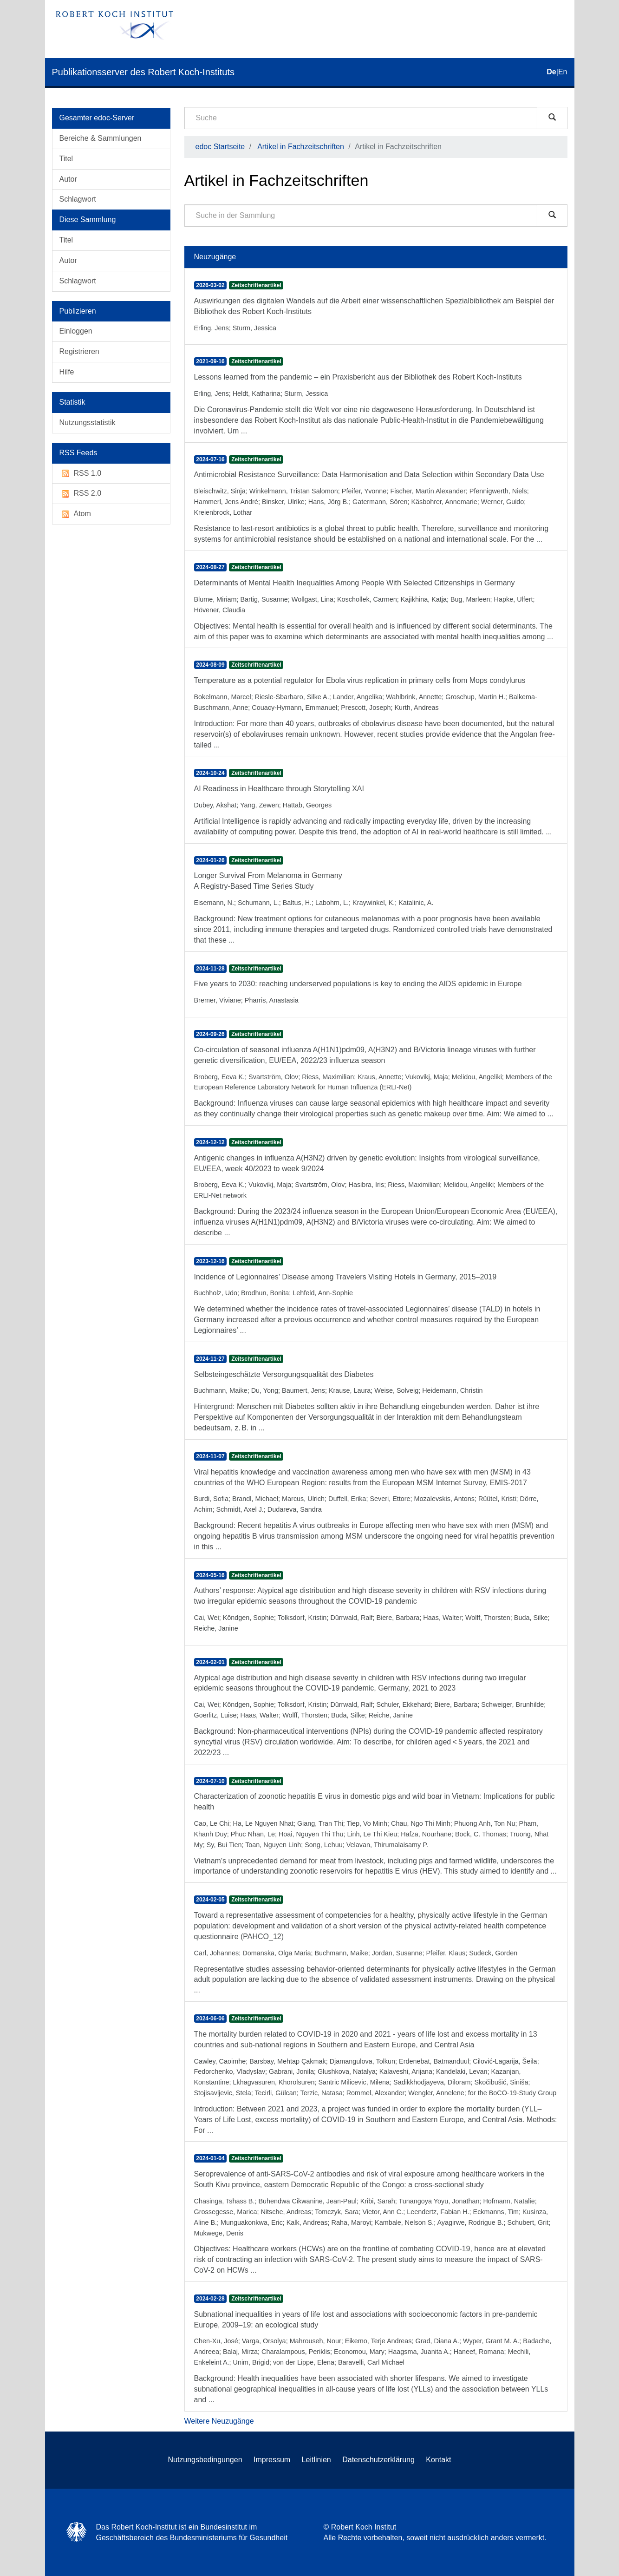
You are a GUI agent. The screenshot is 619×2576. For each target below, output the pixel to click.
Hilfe (66, 372)
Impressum (272, 2460)
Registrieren (79, 351)
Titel (66, 159)
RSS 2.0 (80, 493)
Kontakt (438, 2460)
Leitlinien (316, 2460)
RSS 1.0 (80, 473)
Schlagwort (77, 199)
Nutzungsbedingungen (205, 2460)
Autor (68, 179)
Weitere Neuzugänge (219, 2421)
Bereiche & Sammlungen (100, 138)
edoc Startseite (220, 147)
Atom (75, 514)
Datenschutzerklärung (378, 2460)
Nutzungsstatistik (87, 422)
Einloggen (75, 331)
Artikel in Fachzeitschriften (300, 147)
